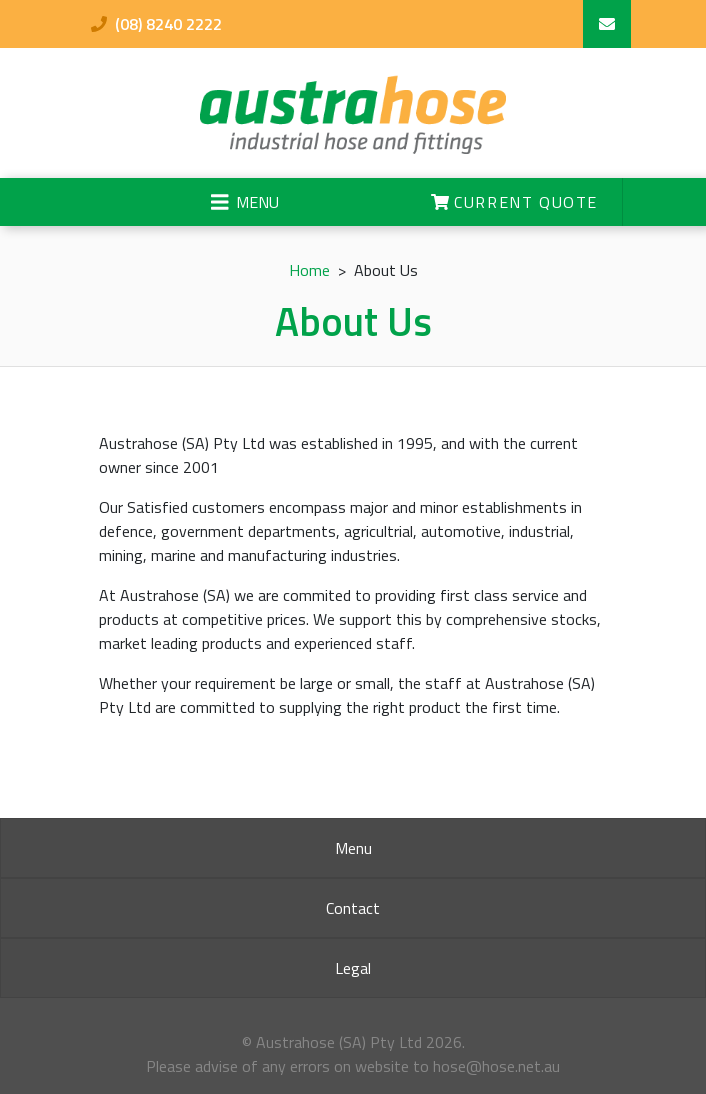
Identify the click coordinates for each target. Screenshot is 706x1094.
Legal (353, 968)
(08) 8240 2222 (156, 24)
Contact (353, 908)
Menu (353, 848)
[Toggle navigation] (245, 202)
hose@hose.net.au (496, 1066)
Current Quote (514, 202)
